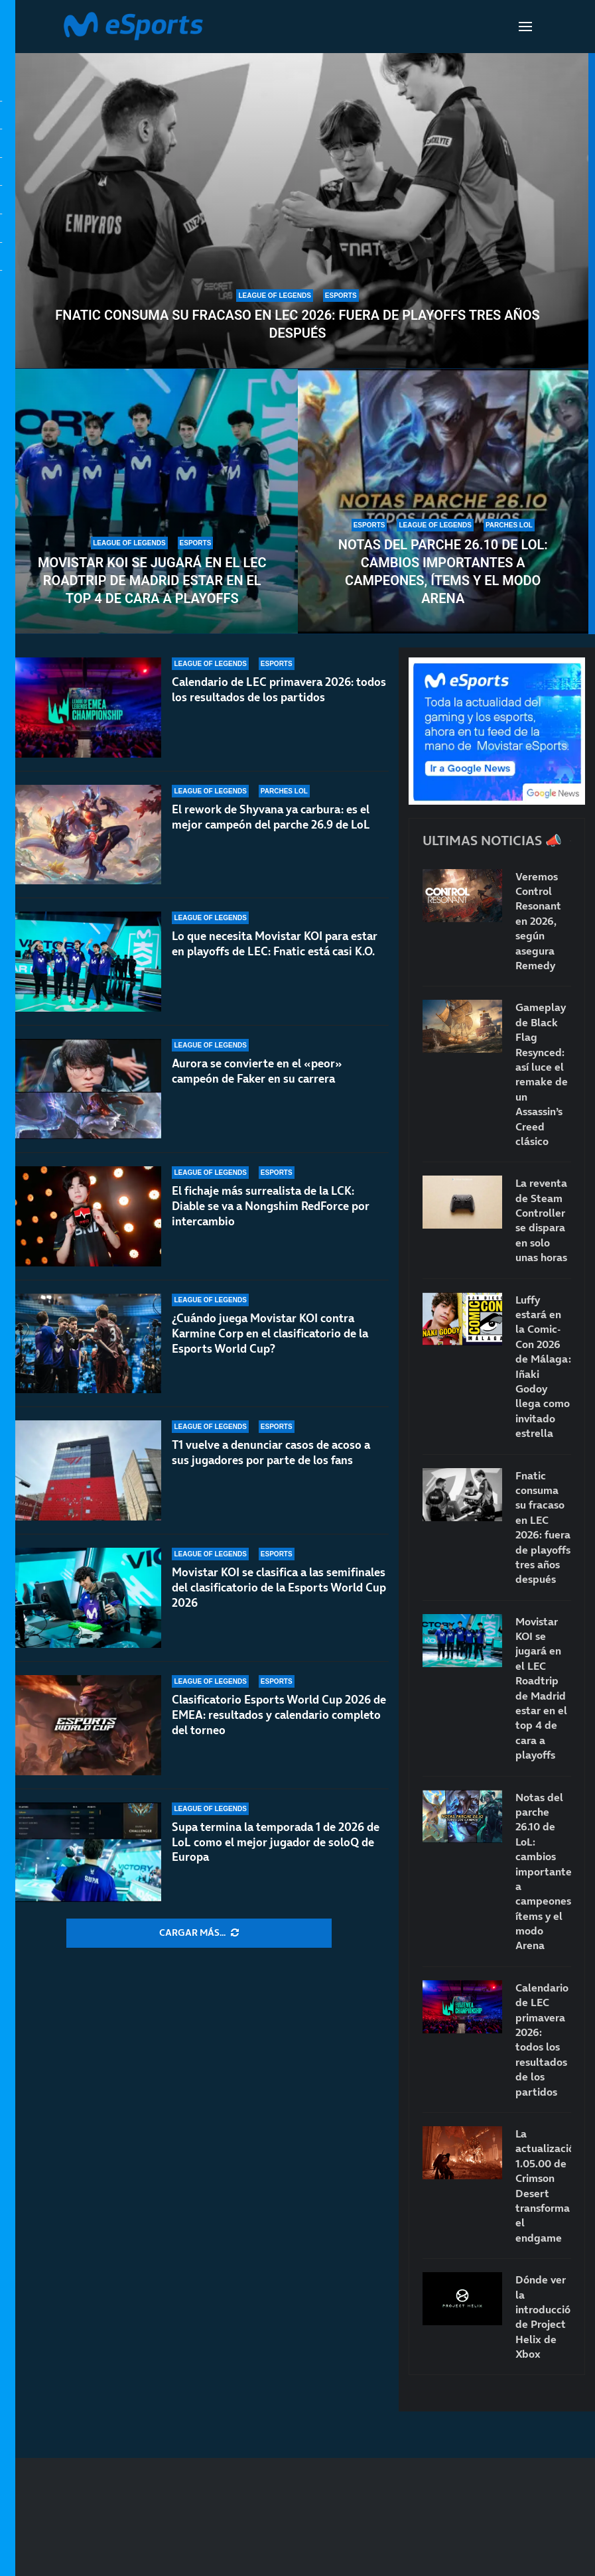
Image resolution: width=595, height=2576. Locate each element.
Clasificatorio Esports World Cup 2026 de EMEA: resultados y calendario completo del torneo (279, 1715)
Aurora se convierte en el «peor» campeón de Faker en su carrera (257, 1071)
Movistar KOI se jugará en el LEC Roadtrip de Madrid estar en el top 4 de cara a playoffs (152, 580)
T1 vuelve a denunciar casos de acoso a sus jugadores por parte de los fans (271, 1452)
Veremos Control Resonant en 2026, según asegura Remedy (538, 921)
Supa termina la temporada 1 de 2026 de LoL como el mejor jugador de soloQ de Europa (275, 1842)
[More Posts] (199, 1933)
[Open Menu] (525, 26)
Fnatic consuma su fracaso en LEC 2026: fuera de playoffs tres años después (297, 324)
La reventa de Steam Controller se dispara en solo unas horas (541, 1220)
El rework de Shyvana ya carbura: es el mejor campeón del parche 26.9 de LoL (271, 817)
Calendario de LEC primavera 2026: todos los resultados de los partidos (279, 689)
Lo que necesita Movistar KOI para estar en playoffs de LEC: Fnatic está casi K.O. (274, 943)
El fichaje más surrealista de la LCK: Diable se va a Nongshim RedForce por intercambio (270, 1206)
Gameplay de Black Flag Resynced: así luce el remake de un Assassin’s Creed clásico (541, 1074)
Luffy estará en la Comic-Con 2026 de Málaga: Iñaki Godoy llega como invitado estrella (543, 1366)
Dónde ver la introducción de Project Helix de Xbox (543, 2316)
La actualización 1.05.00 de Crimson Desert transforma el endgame (543, 2185)
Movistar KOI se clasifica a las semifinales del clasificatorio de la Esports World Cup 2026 (279, 1587)
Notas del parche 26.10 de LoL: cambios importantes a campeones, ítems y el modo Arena (443, 571)
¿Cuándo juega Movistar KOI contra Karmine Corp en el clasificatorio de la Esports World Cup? (270, 1333)
